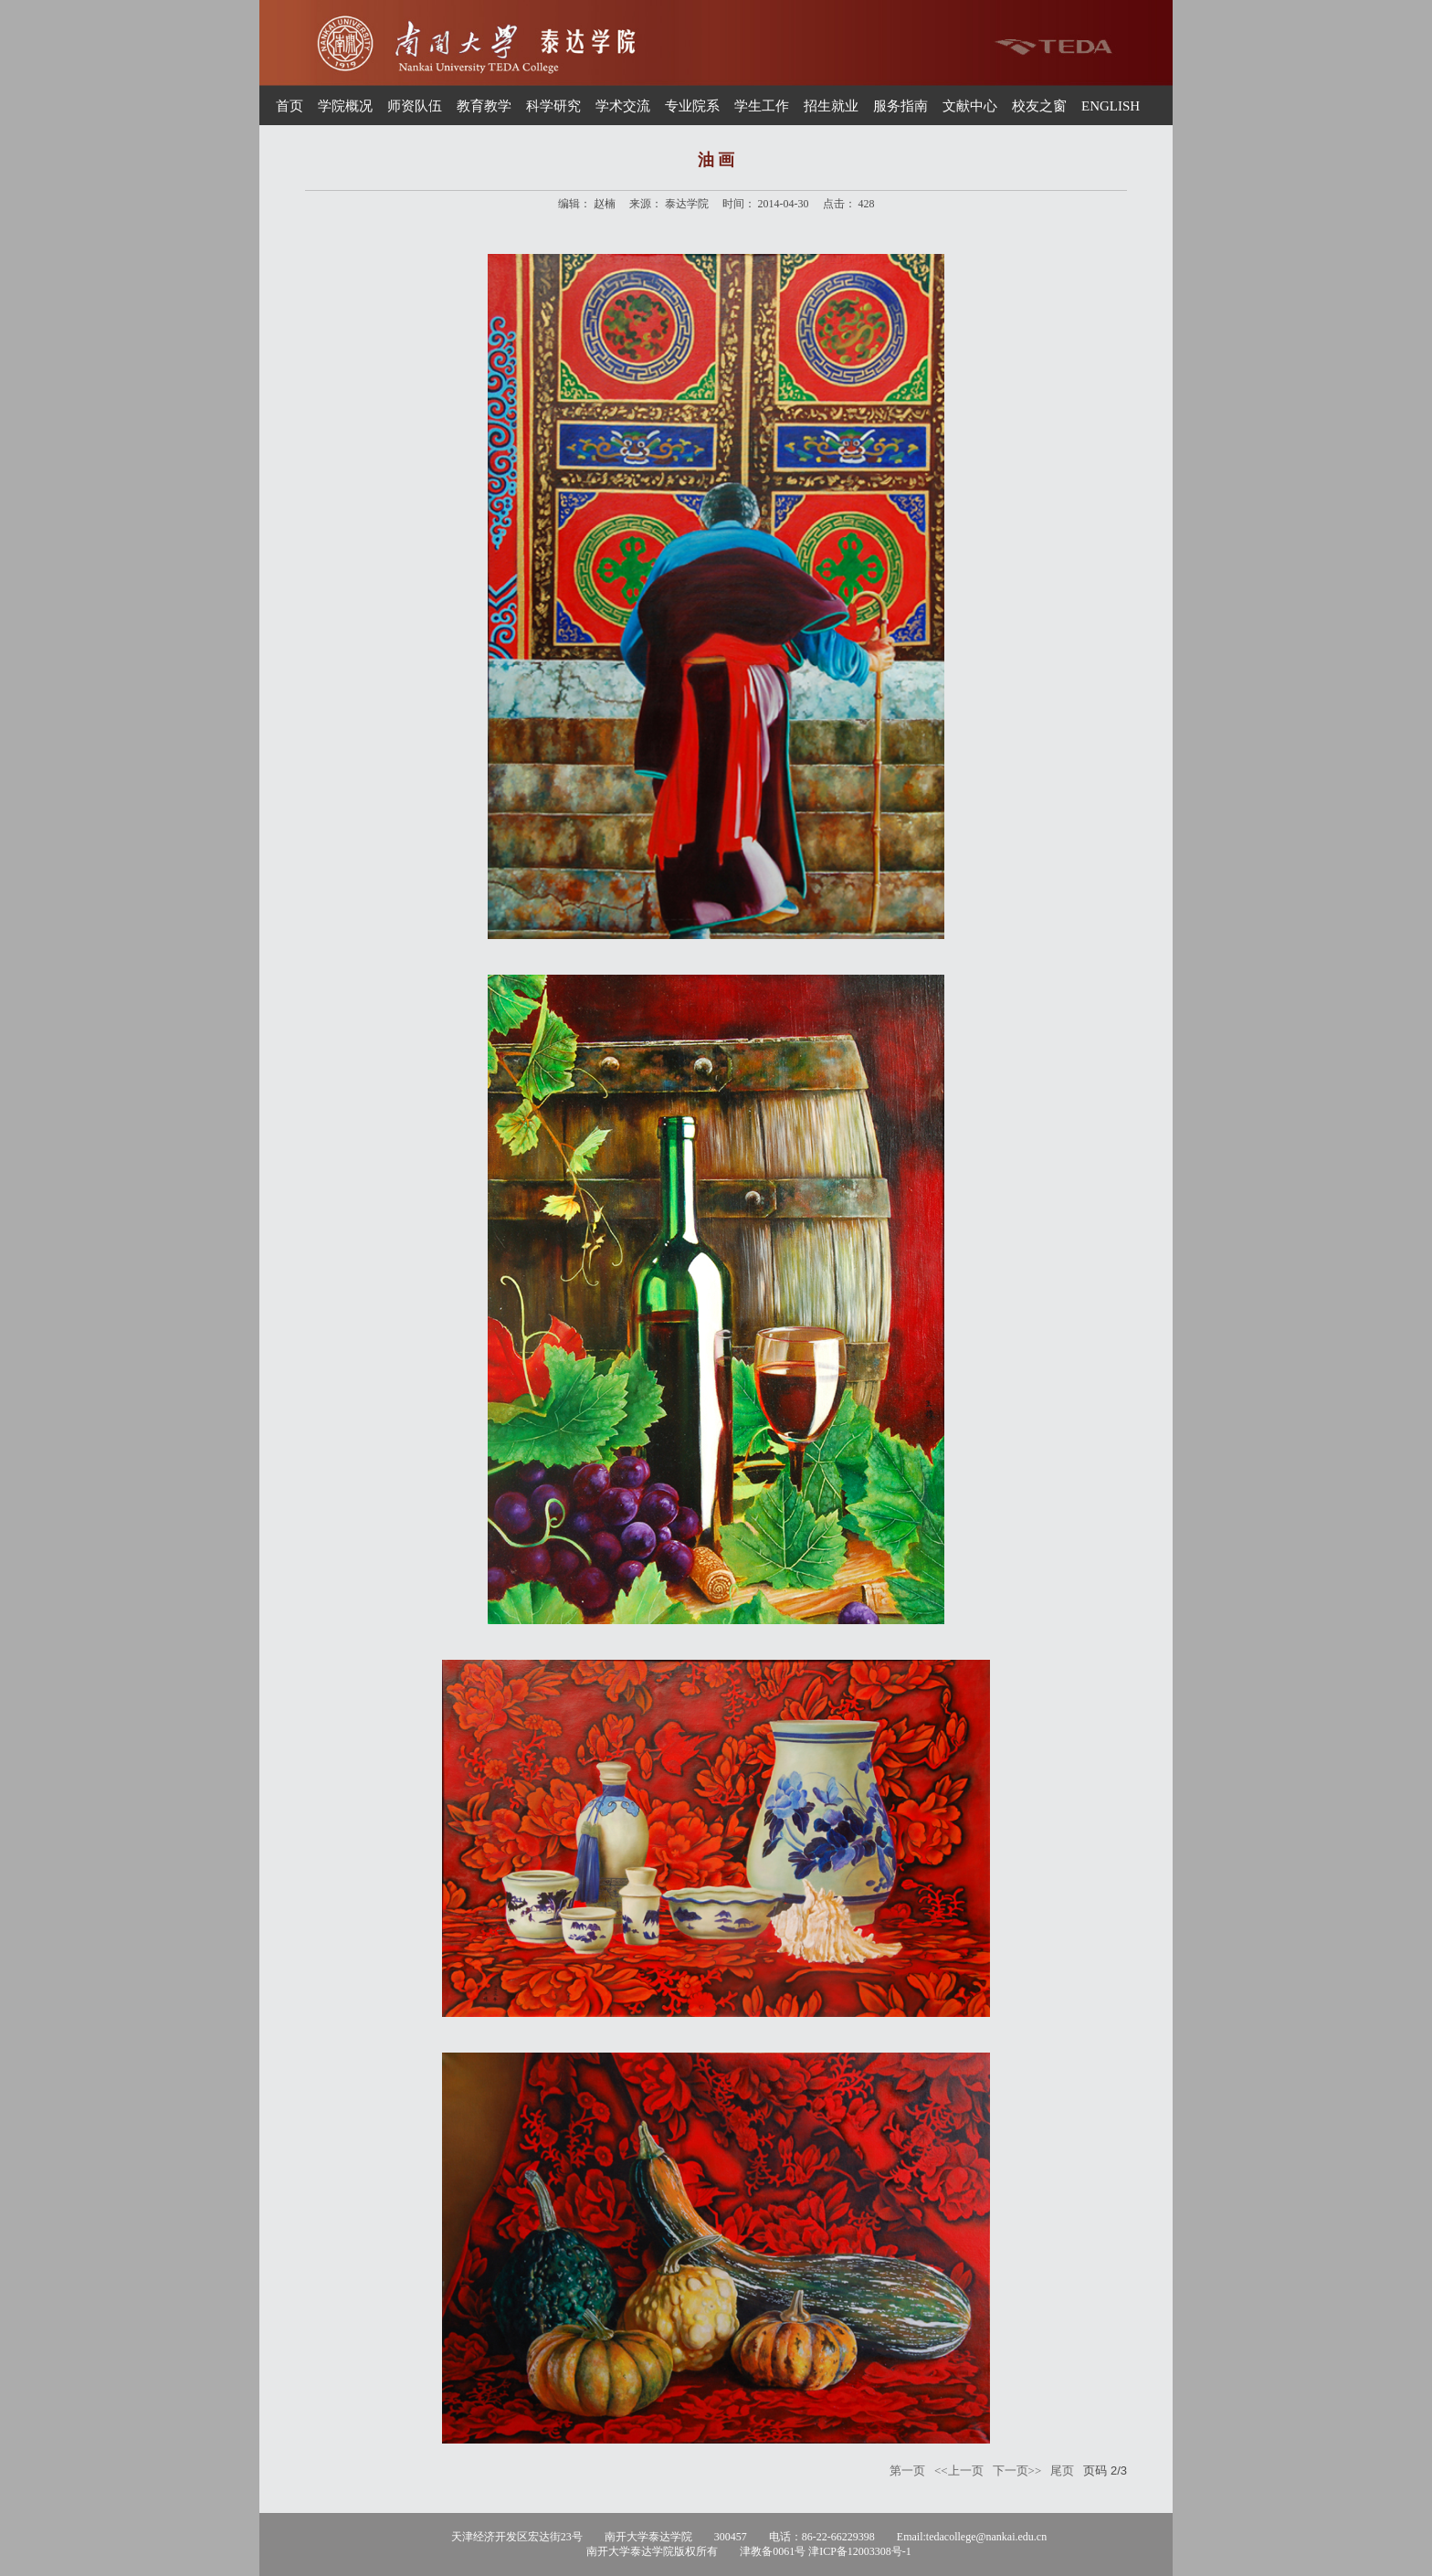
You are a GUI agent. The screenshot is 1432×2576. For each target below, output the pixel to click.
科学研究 (553, 106)
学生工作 (761, 106)
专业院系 (692, 106)
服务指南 (900, 106)
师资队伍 (414, 106)
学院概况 (345, 106)
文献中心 (969, 106)
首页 (289, 106)
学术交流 (622, 106)
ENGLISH (1110, 106)
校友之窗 (1039, 106)
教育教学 (484, 106)
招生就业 (831, 106)
